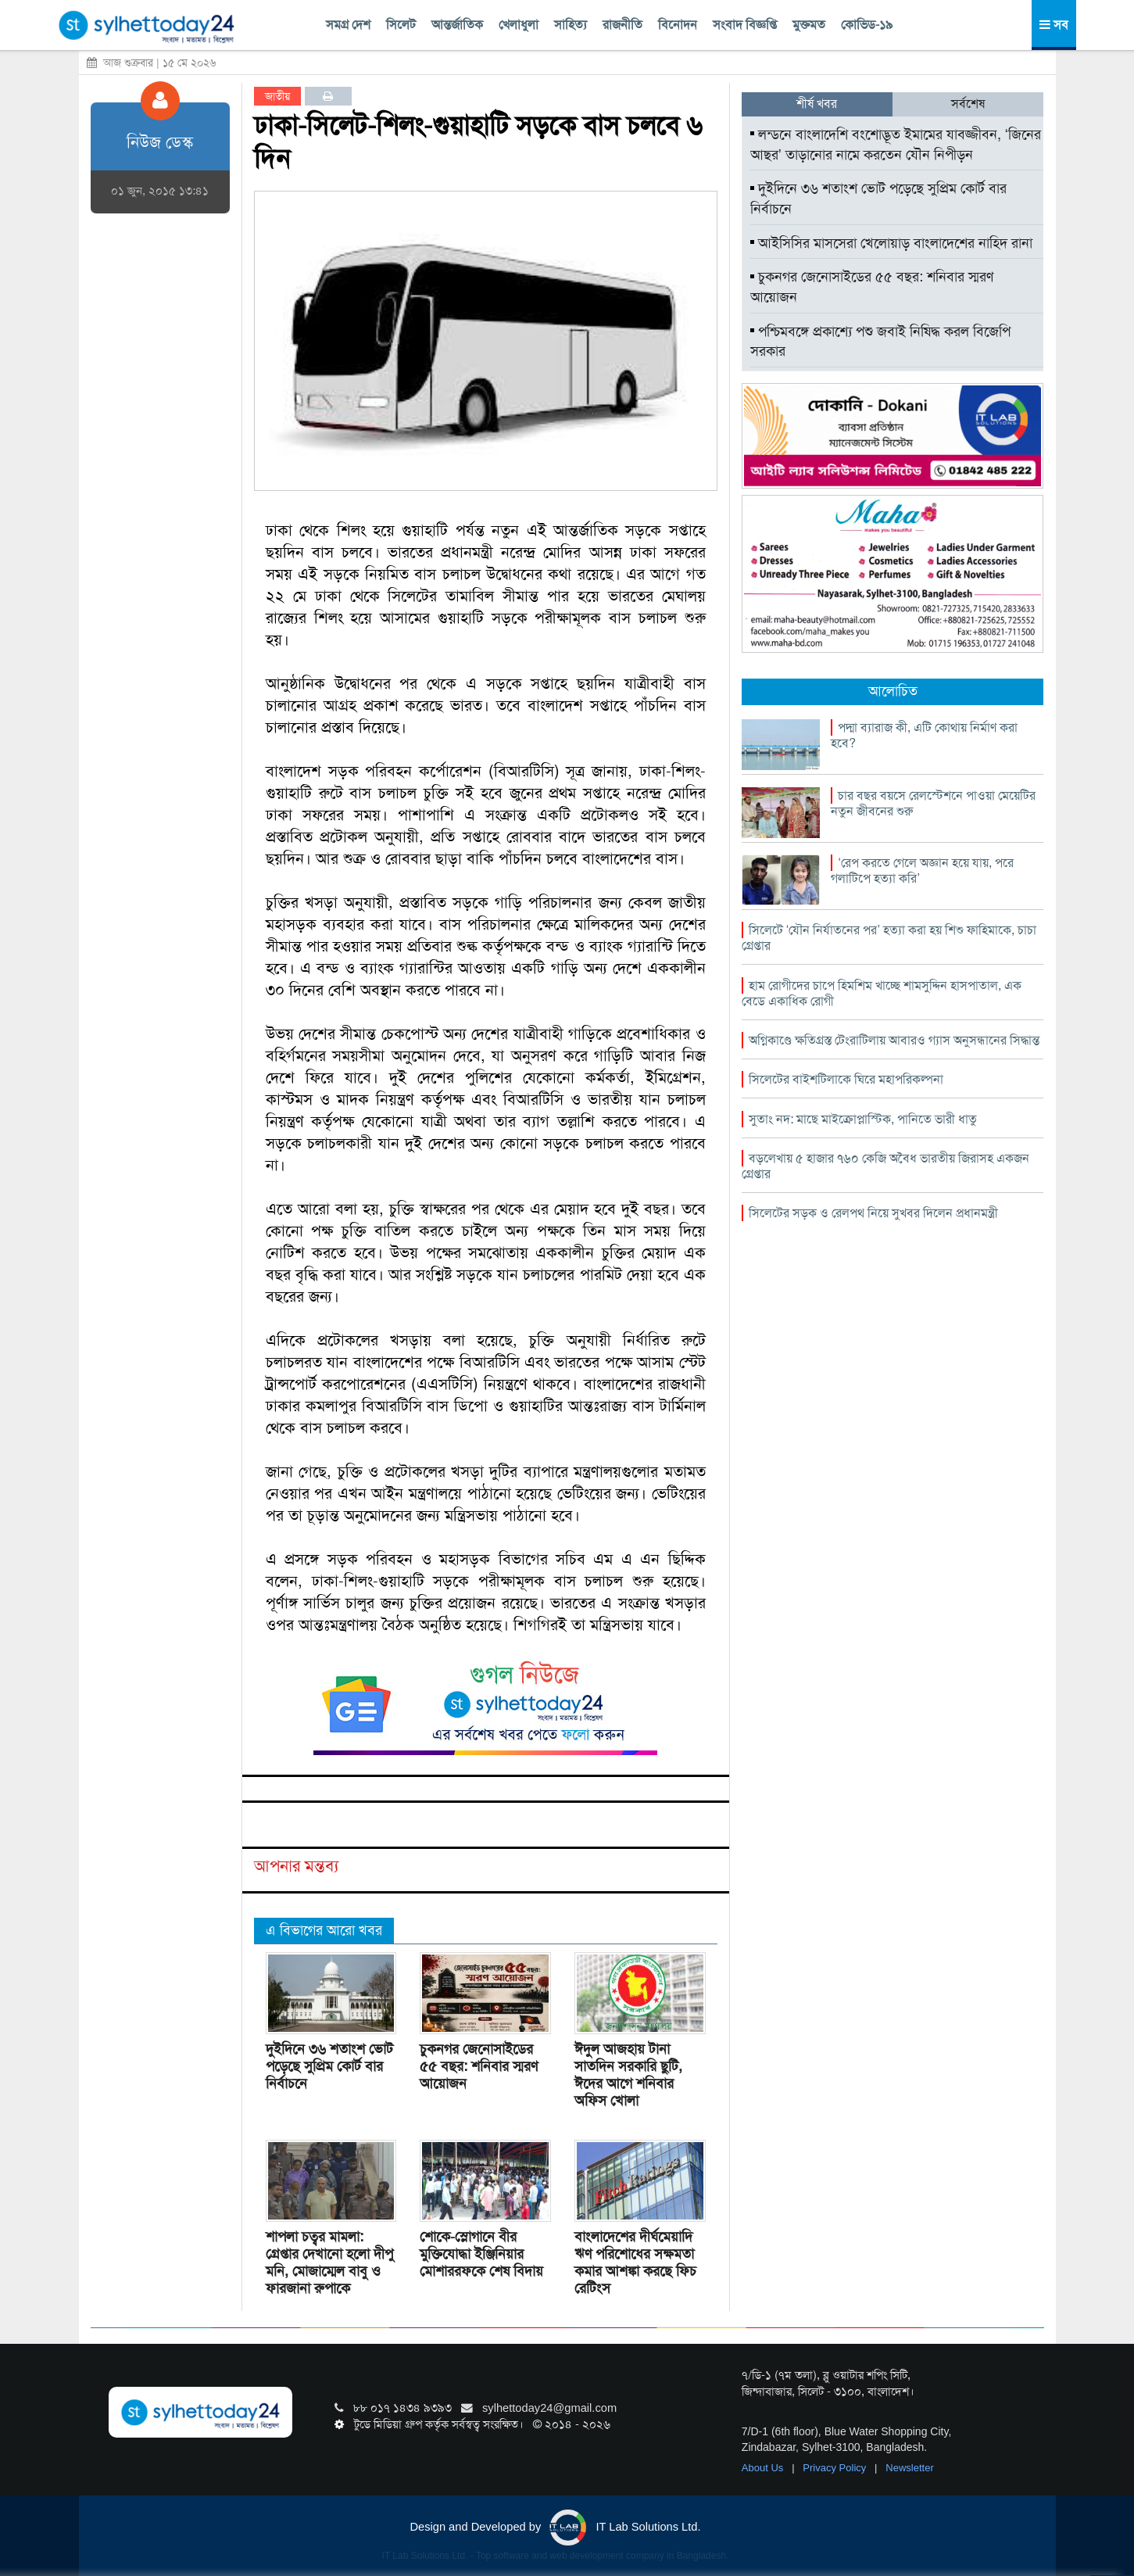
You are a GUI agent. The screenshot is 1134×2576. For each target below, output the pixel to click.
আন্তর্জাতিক (457, 24)
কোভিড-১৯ (867, 24)
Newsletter (909, 2468)
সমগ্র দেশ (348, 24)
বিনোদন (677, 24)
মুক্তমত (808, 24)
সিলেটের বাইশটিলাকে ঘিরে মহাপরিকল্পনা (846, 1079)
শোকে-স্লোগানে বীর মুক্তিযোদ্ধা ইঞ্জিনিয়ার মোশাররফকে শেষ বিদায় (481, 2253)
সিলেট (401, 24)
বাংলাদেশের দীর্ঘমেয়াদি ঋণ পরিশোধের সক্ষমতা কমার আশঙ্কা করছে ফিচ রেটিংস (635, 2262)
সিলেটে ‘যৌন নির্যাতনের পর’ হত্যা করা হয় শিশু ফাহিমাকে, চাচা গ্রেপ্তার (889, 938)
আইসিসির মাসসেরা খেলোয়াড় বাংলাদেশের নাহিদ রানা (891, 243)
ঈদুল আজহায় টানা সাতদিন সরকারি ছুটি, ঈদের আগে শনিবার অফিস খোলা (628, 2075)
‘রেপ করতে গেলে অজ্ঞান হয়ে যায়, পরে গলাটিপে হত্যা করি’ (922, 870)
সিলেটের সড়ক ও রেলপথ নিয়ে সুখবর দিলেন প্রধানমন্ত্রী (873, 1213)
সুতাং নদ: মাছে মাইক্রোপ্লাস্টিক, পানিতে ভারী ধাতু (863, 1119)
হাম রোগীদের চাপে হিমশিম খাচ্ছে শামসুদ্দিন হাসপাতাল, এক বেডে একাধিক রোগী (881, 993)
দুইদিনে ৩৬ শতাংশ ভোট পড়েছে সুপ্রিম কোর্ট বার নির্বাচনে (329, 2066)
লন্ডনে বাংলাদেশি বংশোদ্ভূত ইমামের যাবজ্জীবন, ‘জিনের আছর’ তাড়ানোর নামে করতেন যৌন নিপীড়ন (895, 144)
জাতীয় (277, 96)
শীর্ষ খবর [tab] (816, 103)
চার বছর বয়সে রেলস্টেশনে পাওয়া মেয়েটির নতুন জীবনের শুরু (933, 803)
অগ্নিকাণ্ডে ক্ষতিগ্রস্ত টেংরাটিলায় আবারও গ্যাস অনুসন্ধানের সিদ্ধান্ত (894, 1040)
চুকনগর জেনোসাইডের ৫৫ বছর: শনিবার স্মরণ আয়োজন (479, 2066)
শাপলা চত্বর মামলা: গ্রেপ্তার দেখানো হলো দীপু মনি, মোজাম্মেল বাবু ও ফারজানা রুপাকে (329, 2262)
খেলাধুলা (518, 24)
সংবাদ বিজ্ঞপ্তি (745, 24)
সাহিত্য (570, 24)
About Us (764, 2468)
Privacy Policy (836, 2468)
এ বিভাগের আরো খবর (324, 1930)
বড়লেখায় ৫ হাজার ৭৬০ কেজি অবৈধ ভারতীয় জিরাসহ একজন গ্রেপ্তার (885, 1166)
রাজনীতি (622, 24)
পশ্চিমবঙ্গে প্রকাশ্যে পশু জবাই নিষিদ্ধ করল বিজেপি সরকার (880, 341)
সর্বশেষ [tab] (968, 103)
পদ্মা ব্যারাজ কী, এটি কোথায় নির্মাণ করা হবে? (924, 735)
